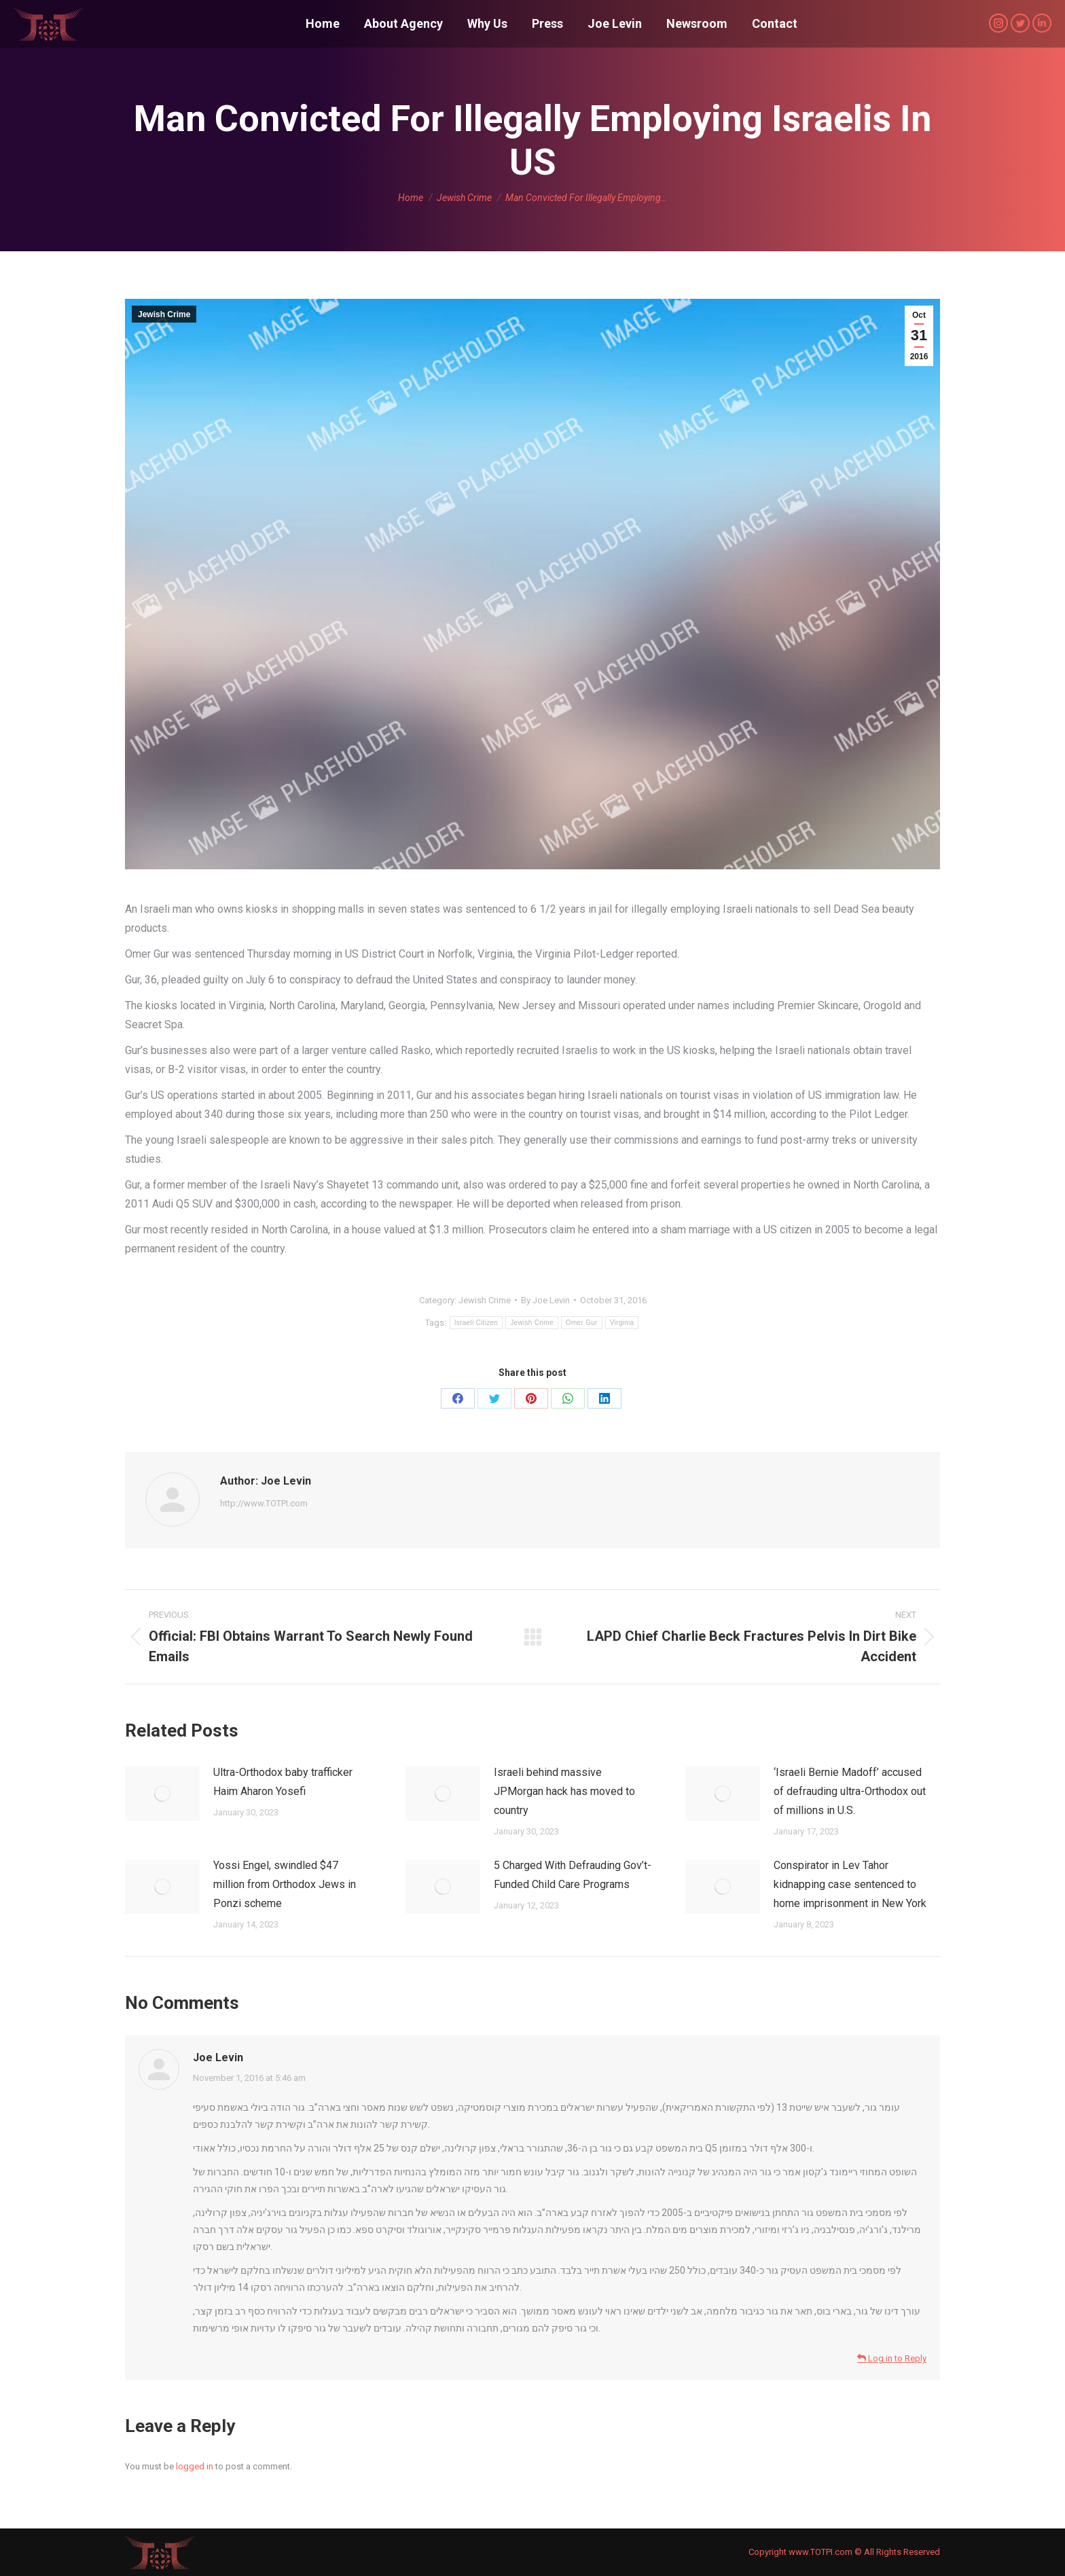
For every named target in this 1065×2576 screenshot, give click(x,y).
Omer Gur (582, 1322)
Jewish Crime (164, 314)
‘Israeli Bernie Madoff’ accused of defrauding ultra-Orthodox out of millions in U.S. (850, 1791)
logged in (194, 2466)
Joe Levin (218, 2057)
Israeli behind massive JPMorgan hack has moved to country (564, 1791)
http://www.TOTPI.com (264, 1503)
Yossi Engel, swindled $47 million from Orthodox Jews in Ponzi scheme (284, 1884)
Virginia (622, 1322)
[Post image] (162, 1793)
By (545, 1300)
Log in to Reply (891, 2358)
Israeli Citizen (476, 1322)
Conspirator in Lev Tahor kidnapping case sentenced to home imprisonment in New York (850, 1884)
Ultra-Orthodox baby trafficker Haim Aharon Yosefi (283, 1782)
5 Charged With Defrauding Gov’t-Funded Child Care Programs (572, 1875)
